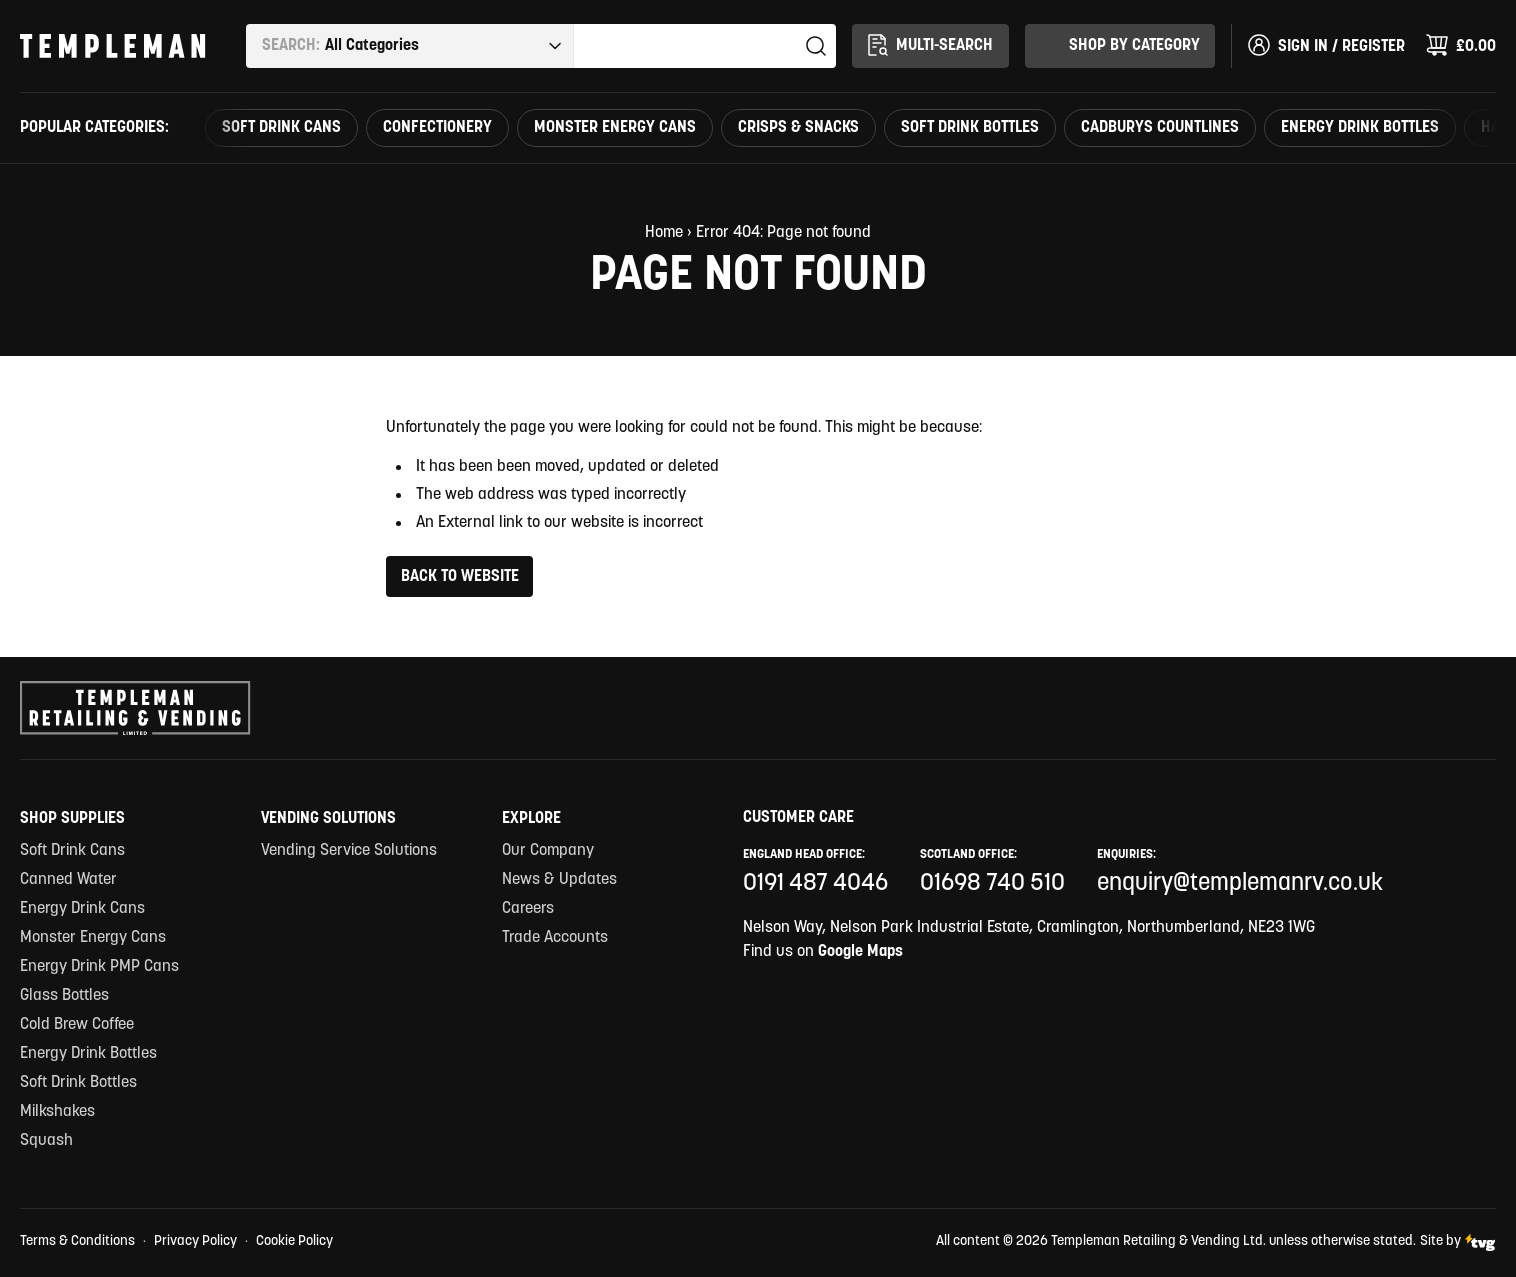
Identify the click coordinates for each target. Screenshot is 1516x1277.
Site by (1458, 1242)
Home (664, 233)
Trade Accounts (555, 938)
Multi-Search (929, 45)
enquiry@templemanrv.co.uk (1240, 884)
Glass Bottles (64, 996)
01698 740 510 (992, 884)
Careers (528, 909)
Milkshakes (57, 1112)
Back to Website (460, 577)
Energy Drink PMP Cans (99, 967)
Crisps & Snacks (798, 128)
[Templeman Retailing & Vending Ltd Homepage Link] (113, 46)
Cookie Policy (294, 1241)
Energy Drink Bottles (1360, 128)
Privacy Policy (195, 1241)
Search (816, 46)
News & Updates (559, 880)
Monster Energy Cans (615, 128)
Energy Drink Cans (82, 909)
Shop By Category (1119, 45)
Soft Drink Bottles (970, 128)
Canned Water (68, 880)
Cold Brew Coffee (77, 1025)
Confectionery (437, 128)
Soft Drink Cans (281, 128)
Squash (46, 1141)
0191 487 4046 (815, 884)
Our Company (548, 851)
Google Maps (860, 952)
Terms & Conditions (77, 1241)
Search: (291, 46)
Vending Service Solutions (349, 851)
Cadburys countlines (1160, 128)
